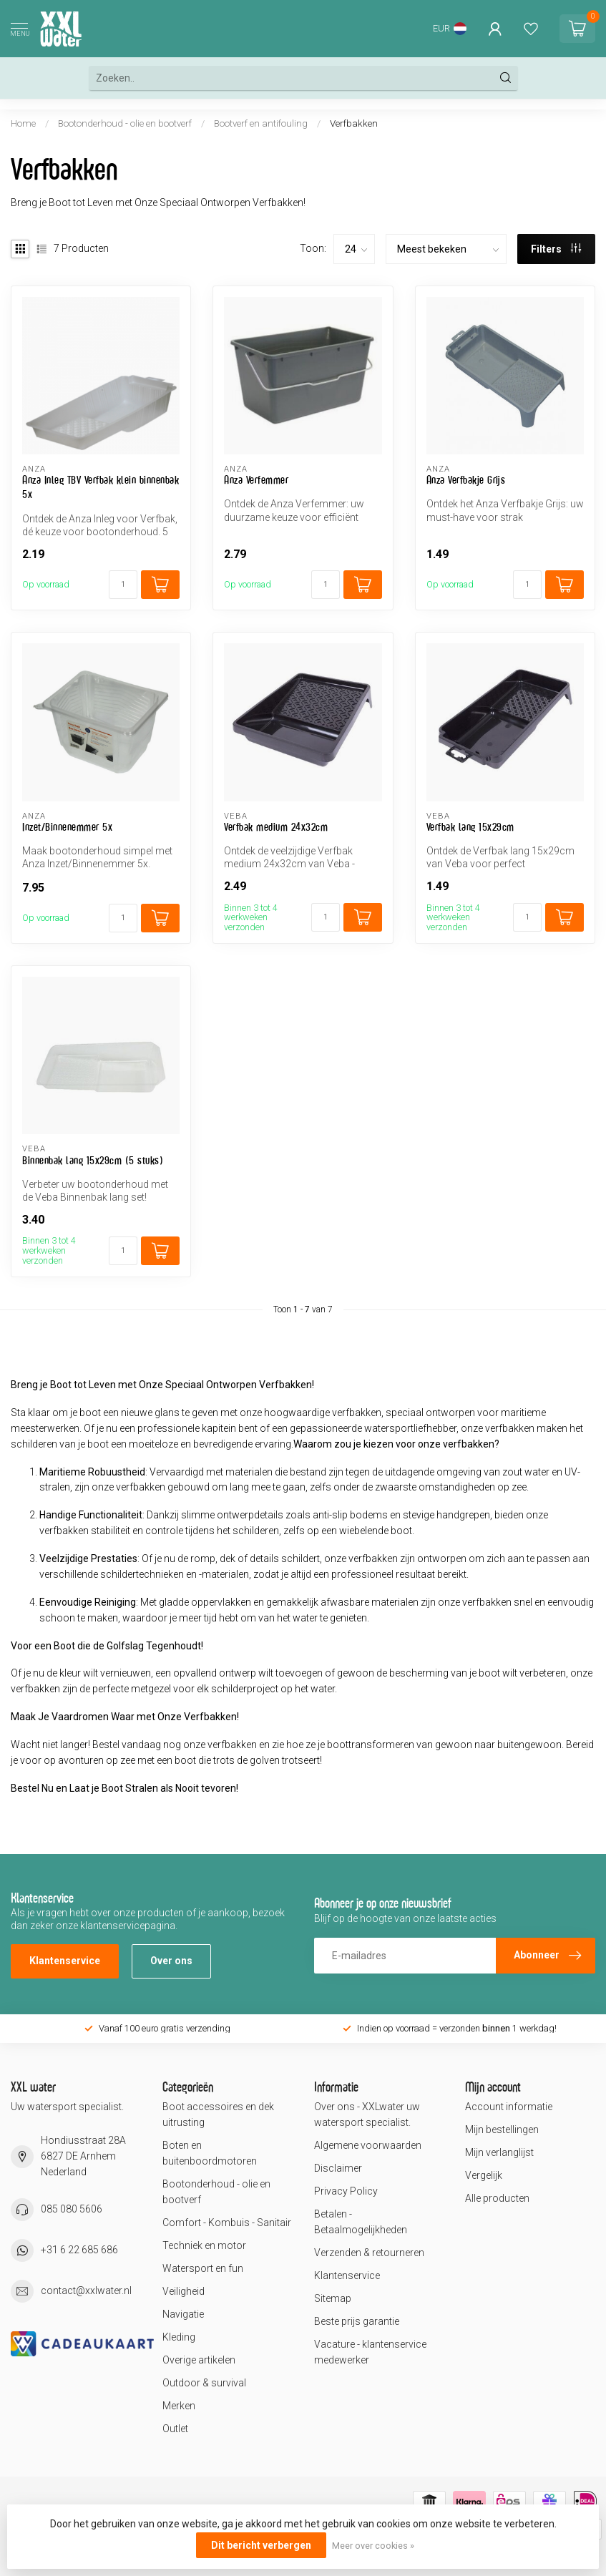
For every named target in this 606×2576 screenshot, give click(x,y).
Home (23, 123)
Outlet (175, 2428)
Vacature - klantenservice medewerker (370, 2352)
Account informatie (508, 2106)
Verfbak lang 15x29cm (470, 827)
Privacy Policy (346, 2191)
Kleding (178, 2337)
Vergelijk (483, 2175)
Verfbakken (354, 123)
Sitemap (332, 2298)
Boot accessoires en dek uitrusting (218, 2114)
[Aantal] (123, 584)
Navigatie (183, 2314)
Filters (556, 249)
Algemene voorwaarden (367, 2145)
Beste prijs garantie (356, 2321)
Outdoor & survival (204, 2383)
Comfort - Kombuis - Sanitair (226, 2222)
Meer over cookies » (373, 2545)
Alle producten (497, 2198)
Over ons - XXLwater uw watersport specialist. (367, 2114)
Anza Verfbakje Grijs (466, 480)
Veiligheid (183, 2291)
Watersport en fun (202, 2268)
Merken (178, 2405)
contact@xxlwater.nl (86, 2290)
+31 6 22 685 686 (79, 2249)
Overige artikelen (198, 2360)
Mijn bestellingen (502, 2129)
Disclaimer (338, 2168)
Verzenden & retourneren (369, 2252)
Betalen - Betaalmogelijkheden (360, 2221)
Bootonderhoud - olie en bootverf (125, 123)
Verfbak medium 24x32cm (276, 827)
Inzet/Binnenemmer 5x (67, 827)
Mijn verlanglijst (499, 2152)
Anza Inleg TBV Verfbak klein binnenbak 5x (100, 487)
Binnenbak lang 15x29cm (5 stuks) (92, 1160)
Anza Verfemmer (256, 480)
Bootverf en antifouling (261, 123)
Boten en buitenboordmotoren (209, 2153)
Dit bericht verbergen (261, 2545)
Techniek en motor (204, 2245)
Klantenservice (64, 1960)
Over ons (171, 1960)
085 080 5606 (71, 2209)
